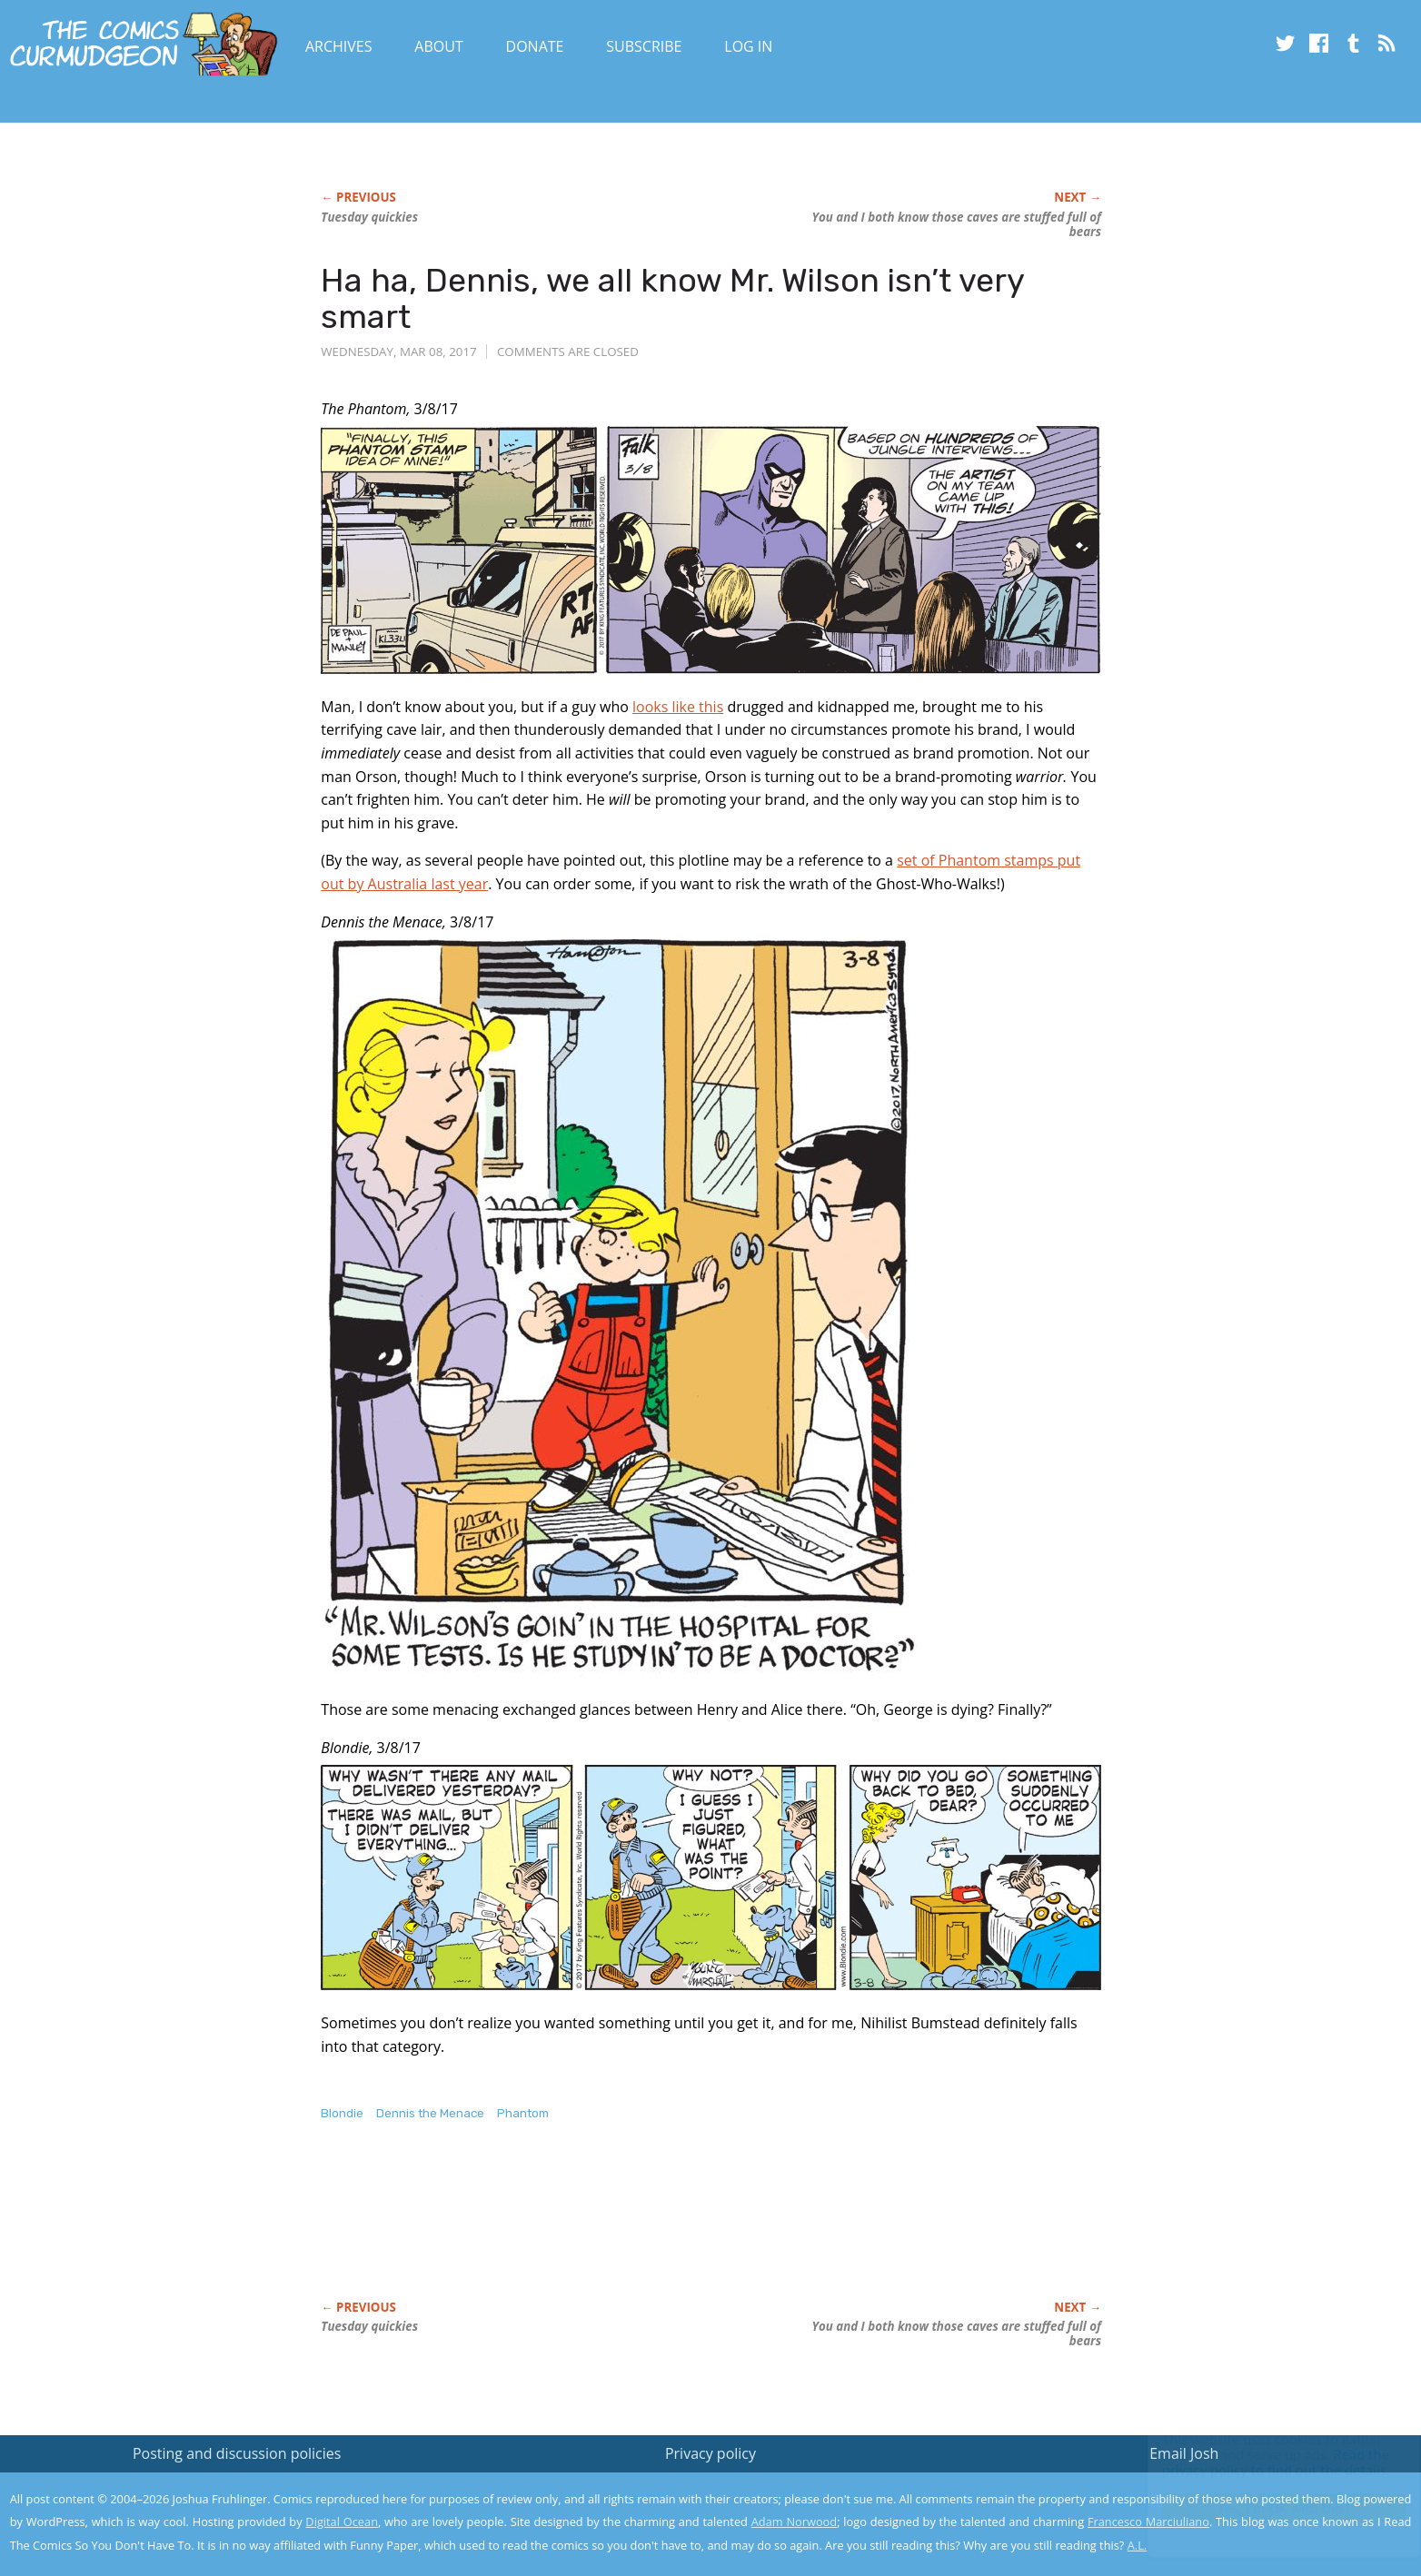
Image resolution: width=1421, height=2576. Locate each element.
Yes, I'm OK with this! (1267, 2508)
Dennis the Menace (430, 2113)
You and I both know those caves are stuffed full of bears (956, 224)
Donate (535, 46)
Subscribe (643, 46)
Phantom (523, 2113)
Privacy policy (710, 2453)
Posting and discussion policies (237, 2453)
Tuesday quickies (369, 217)
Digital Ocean (341, 2521)
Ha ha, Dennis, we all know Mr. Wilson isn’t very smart (672, 298)
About (438, 46)
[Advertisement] (651, 2230)
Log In (748, 46)
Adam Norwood (794, 2521)
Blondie (342, 2113)
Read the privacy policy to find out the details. (1259, 2462)
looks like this (677, 707)
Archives (339, 46)
